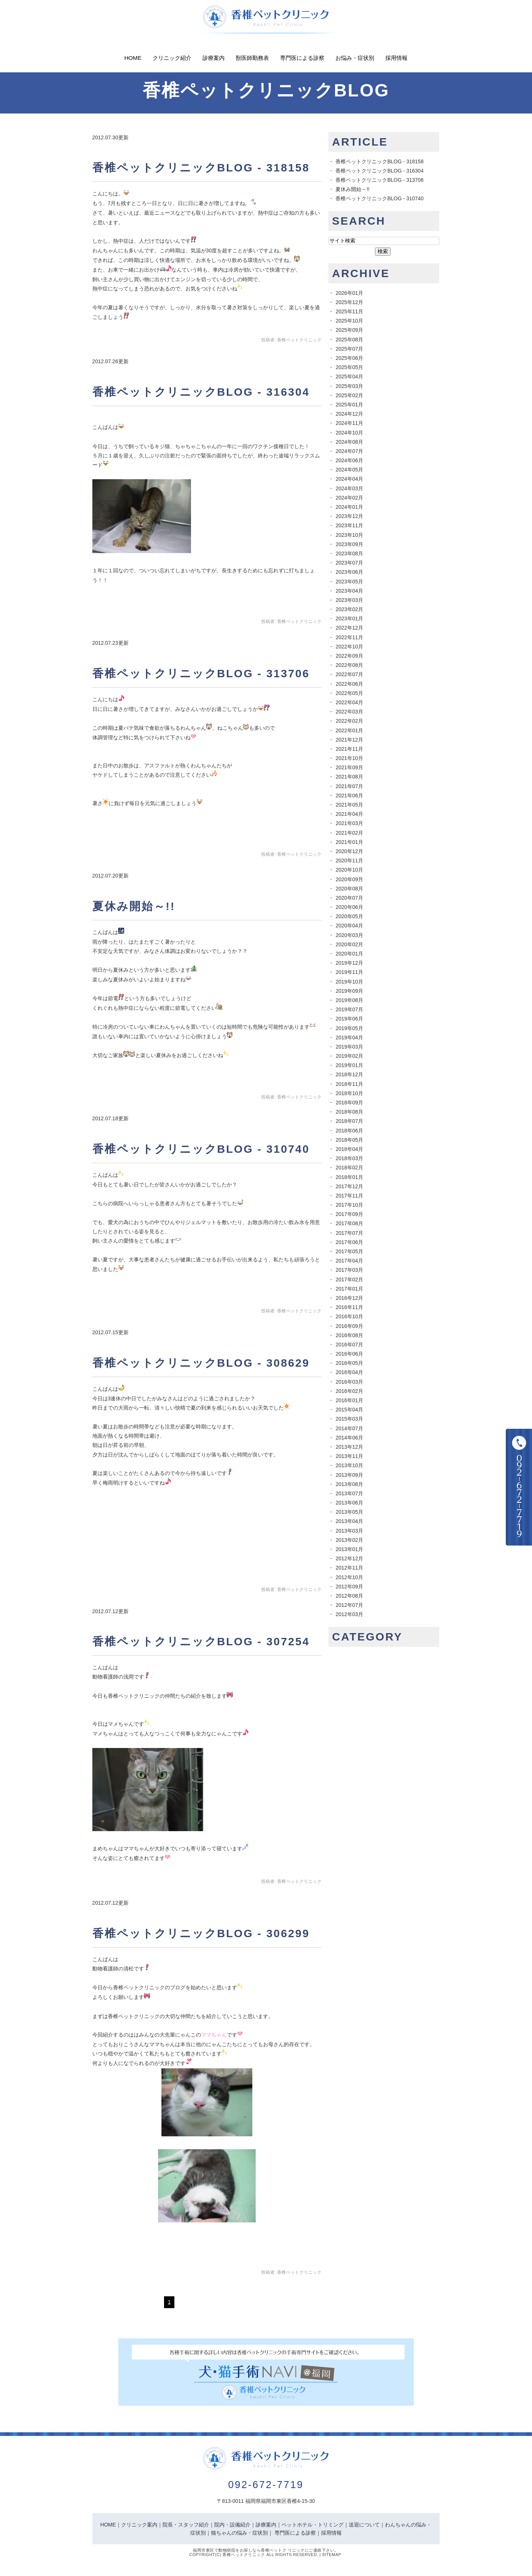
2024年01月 (349, 507)
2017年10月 (349, 1205)
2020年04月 (349, 925)
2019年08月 (349, 1000)
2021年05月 (349, 805)
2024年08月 (349, 442)
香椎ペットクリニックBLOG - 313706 (201, 673)
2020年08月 (349, 889)
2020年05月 (349, 916)
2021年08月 (349, 777)
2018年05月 (349, 1140)
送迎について (364, 2525)
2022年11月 (349, 637)
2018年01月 (349, 1177)
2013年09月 (349, 1475)
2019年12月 (349, 963)
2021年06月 (349, 795)
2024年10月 (349, 433)
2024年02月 (349, 498)
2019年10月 (349, 982)
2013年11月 (349, 1456)
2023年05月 (349, 582)
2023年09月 (349, 544)
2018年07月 (349, 1121)
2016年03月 (349, 1382)
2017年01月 (349, 1289)
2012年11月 (349, 1568)
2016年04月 (349, 1372)
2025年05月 (349, 367)
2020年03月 (349, 935)
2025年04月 (349, 376)
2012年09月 (349, 1586)
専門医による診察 (302, 58)
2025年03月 (349, 386)
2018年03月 (349, 1158)
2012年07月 (349, 1605)
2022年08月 (349, 665)
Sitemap (331, 2554)
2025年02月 (349, 395)
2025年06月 (349, 358)
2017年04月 (349, 1261)
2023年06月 (349, 572)
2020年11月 (349, 860)
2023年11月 (349, 525)
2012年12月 (349, 1558)
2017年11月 (349, 1196)
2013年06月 (349, 1503)
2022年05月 (349, 693)
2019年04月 (349, 1037)
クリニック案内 (139, 2525)
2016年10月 (349, 1316)
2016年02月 (349, 1391)
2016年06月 (349, 1354)
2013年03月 (349, 1531)
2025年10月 (349, 321)
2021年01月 (349, 842)
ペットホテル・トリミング (313, 2525)
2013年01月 (349, 1549)
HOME (108, 2525)
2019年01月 (349, 1065)
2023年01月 (349, 618)
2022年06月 (349, 684)
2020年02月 (349, 944)
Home (133, 58)
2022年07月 (349, 674)
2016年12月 (349, 1298)
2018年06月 (349, 1131)
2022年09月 (349, 656)
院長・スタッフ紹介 (186, 2525)
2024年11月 (349, 423)
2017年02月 (349, 1279)
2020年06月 (349, 907)
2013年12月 (349, 1447)
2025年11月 (349, 311)
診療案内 (213, 58)
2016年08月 (349, 1335)
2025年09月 (349, 330)
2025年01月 (349, 405)
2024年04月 (349, 479)
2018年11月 (349, 1084)
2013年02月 (349, 1540)
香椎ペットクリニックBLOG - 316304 (201, 392)
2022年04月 (349, 702)
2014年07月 (349, 1428)
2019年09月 (349, 991)
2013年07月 (349, 1493)
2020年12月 (349, 851)
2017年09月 (349, 1214)
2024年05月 (349, 470)
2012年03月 (349, 1614)
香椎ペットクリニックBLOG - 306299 (201, 1933)
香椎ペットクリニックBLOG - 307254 (201, 1641)
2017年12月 (349, 1186)
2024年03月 (349, 488)
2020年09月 (349, 879)
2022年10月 (349, 647)
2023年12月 (349, 516)
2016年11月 (349, 1307)
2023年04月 (349, 591)
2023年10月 (349, 535)
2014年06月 (349, 1438)
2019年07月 (349, 1009)
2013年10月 (349, 1465)
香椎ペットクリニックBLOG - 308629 (201, 1363)
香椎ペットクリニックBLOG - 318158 (201, 167)
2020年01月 (349, 954)
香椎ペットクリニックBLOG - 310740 (201, 1149)
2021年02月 (349, 833)
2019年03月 (349, 1047)
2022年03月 (349, 712)
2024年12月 (349, 414)
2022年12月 (349, 628)
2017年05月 (349, 1251)
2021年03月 (349, 823)
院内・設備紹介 (232, 2525)
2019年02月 (349, 1056)
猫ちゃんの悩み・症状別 (239, 2533)
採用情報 (396, 58)
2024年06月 (349, 460)
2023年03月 (349, 600)
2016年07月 (349, 1344)
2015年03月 (349, 1419)
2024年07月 (349, 451)
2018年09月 (349, 1102)
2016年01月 (349, 1400)
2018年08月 (349, 1112)
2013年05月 (349, 1512)
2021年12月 (349, 740)
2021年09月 (349, 767)
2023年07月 (349, 563)
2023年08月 (349, 553)
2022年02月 (349, 721)
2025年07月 (349, 349)
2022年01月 (349, 730)
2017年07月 (349, 1233)
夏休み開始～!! (133, 906)
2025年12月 (349, 302)
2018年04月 (349, 1149)
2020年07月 (349, 898)
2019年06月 (349, 1019)
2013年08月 (349, 1484)
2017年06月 (349, 1242)
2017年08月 (349, 1223)
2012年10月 (349, 1577)
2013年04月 (349, 1521)
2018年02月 (349, 1168)
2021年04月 (349, 814)
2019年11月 (349, 972)
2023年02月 (349, 609)
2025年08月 (349, 340)
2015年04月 (349, 1410)
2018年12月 (349, 1074)
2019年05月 (349, 1028)
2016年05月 (349, 1363)
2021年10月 (349, 758)
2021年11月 (349, 749)
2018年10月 (349, 1093)
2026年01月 (349, 293)
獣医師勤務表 (252, 58)
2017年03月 (349, 1270)
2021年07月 (349, 786)
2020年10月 (349, 870)
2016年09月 (349, 1326)
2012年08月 (349, 1596)
